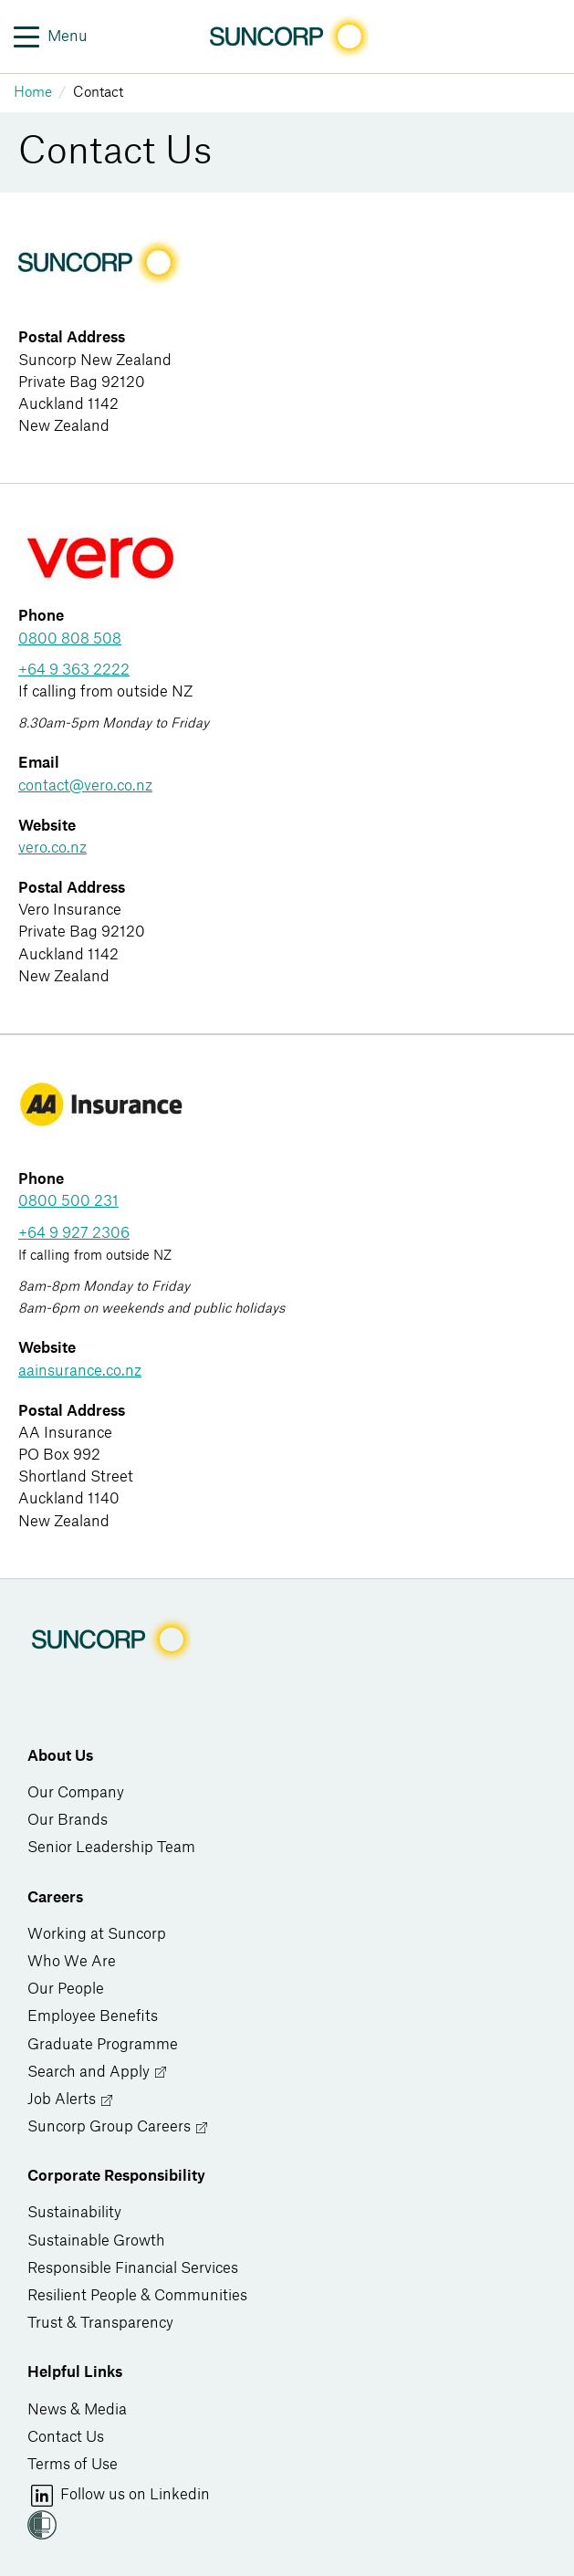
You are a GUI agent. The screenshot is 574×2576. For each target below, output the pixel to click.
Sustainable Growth (96, 2241)
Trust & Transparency (100, 2323)
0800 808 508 (69, 639)
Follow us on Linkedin (118, 2495)
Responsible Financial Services (132, 2268)
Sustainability (74, 2212)
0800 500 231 (68, 1201)
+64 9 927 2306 (74, 1233)
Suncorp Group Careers (118, 2127)
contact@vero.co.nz (85, 786)
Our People (65, 1989)
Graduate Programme (102, 2044)
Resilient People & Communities (137, 2295)
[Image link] (287, 36)
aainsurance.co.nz (79, 1371)
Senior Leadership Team (111, 1847)
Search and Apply (97, 2072)
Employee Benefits (92, 2016)
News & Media (77, 2410)
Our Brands (67, 1820)
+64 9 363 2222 (74, 670)
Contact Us (65, 2437)
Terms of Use (72, 2464)
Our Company (75, 1792)
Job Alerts (70, 2100)
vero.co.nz (52, 848)
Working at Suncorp (96, 1934)
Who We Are (71, 1961)
